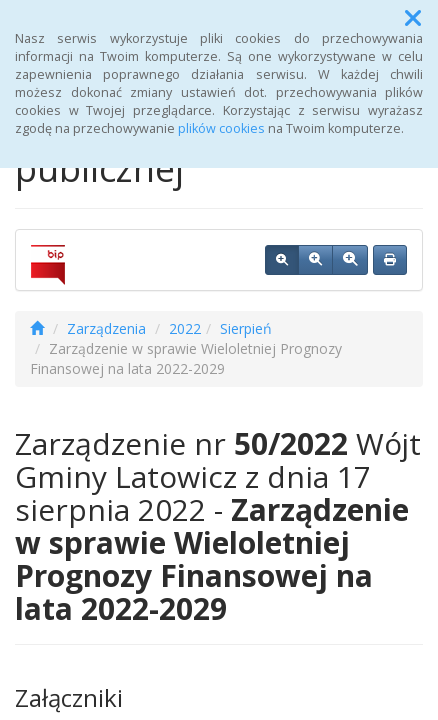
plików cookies (221, 128)
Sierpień (246, 328)
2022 (185, 328)
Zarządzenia (106, 328)
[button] (413, 18)
